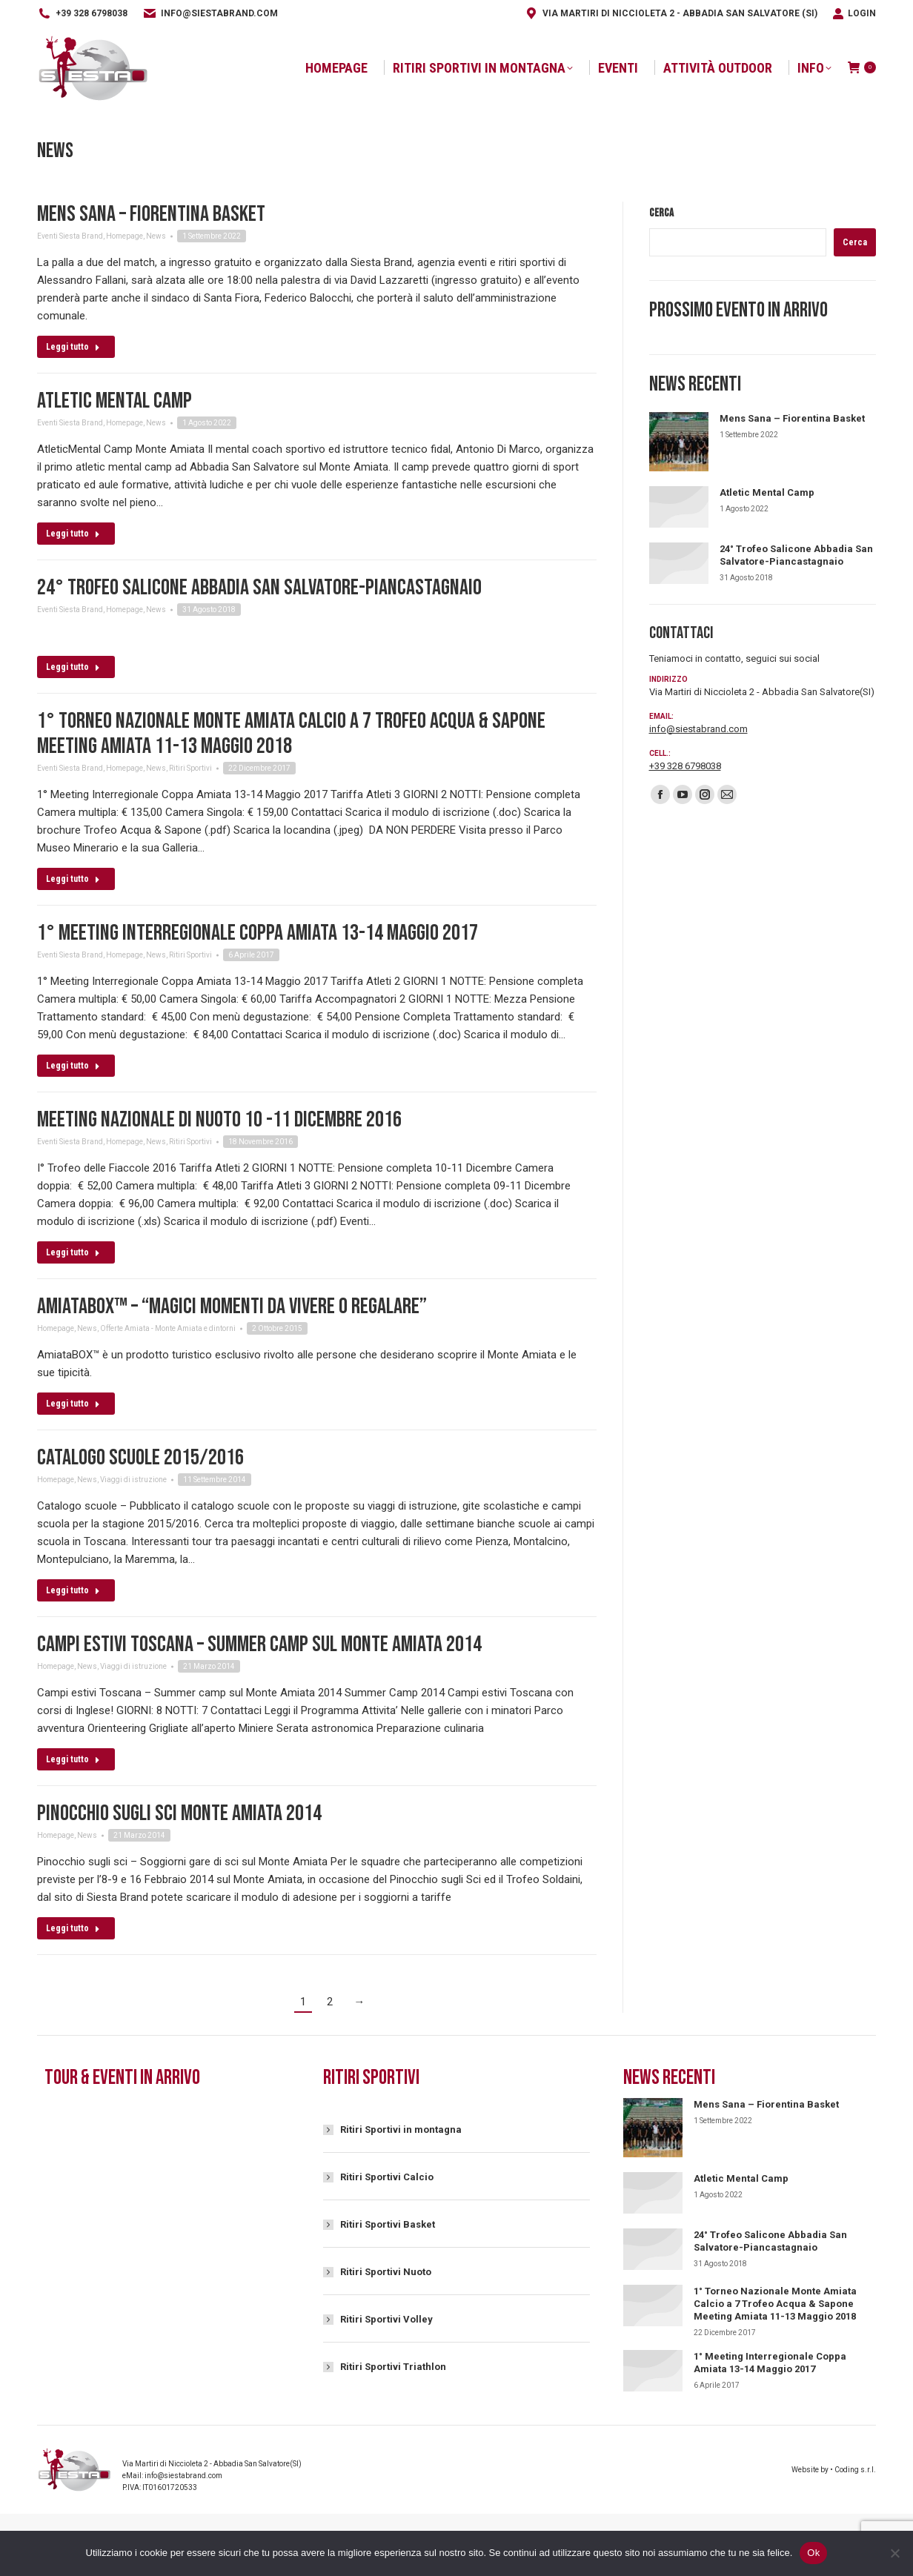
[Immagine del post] (678, 441)
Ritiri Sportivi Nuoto (385, 2271)
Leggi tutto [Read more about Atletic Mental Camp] (73, 533)
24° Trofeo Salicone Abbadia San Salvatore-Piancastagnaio (259, 587)
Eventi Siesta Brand (70, 236)
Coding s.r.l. (855, 2470)
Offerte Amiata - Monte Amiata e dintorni (168, 1328)
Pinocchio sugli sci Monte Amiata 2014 (179, 1813)
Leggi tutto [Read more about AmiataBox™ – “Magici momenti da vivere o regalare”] (73, 1403)
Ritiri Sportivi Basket (387, 2224)
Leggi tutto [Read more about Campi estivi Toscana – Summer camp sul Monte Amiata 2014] (73, 1759)
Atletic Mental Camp (114, 401)
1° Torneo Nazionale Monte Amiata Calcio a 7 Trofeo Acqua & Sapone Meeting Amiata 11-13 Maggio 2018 (291, 734)
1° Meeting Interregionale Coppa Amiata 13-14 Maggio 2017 (257, 933)
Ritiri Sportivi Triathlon (393, 2366)
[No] (894, 2553)
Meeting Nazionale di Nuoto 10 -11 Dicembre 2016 (219, 1119)
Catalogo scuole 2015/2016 (140, 1457)
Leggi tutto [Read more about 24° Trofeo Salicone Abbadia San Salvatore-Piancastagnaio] (73, 667)
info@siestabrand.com (210, 13)
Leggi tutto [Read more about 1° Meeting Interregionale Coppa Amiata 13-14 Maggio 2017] (73, 1065)
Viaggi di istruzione (133, 1479)
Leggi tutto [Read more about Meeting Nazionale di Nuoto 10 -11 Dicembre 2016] (73, 1252)
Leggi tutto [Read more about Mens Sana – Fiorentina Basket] (73, 347)
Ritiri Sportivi (190, 768)
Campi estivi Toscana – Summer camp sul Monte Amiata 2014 (259, 1644)
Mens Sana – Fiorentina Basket (151, 214)
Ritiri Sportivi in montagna (401, 2129)
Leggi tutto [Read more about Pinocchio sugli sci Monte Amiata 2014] (73, 1928)
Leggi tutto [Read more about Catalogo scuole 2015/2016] (73, 1590)
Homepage (124, 236)
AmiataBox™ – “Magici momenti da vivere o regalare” (232, 1306)
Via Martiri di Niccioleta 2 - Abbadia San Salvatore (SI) (670, 13)
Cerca (661, 213)
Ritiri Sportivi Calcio (387, 2176)
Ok (813, 2552)
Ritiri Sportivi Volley (386, 2319)
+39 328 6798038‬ (82, 13)
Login (854, 13)
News (156, 236)
